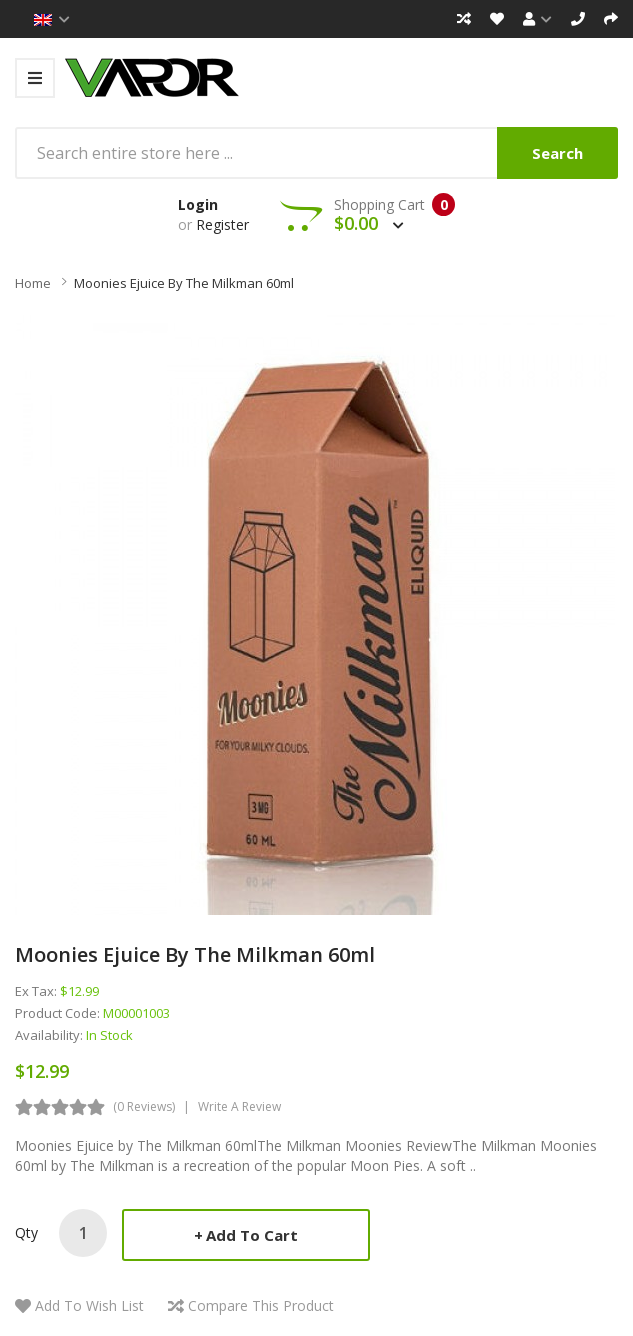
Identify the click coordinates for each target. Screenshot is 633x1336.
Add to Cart (252, 1235)
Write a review (239, 1106)
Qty (26, 1232)
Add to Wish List (89, 1305)
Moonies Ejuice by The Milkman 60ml (184, 283)
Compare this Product (261, 1305)
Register (222, 224)
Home (33, 283)
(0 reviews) (144, 1106)
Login (198, 204)
